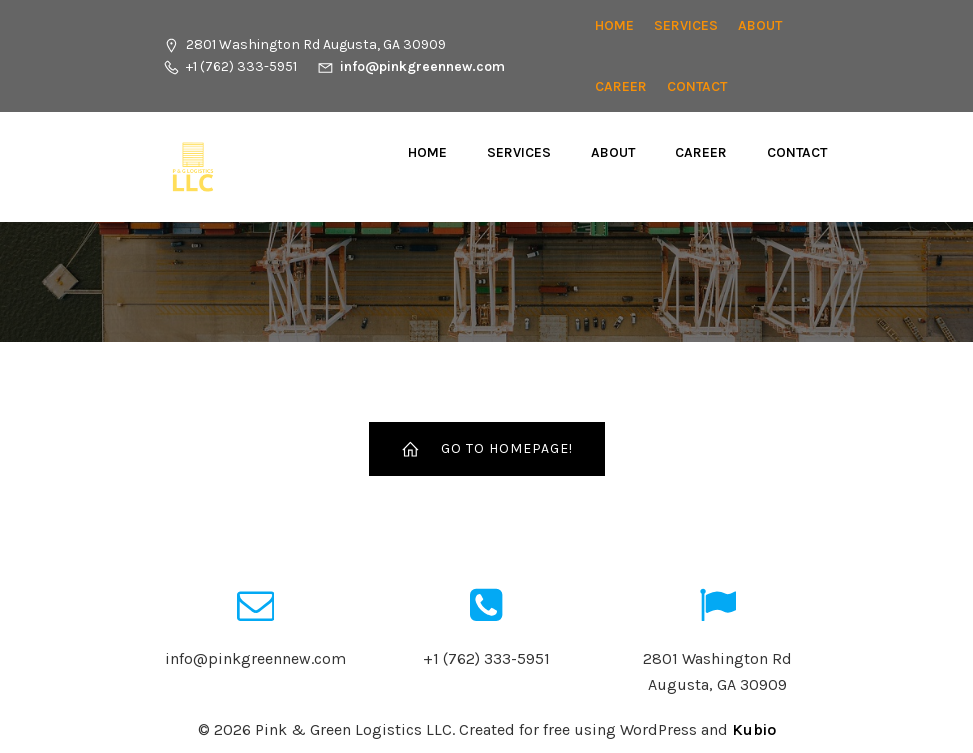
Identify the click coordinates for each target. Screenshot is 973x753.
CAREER (621, 86)
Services (686, 25)
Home (614, 25)
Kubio (754, 729)
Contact (697, 86)
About (760, 25)
